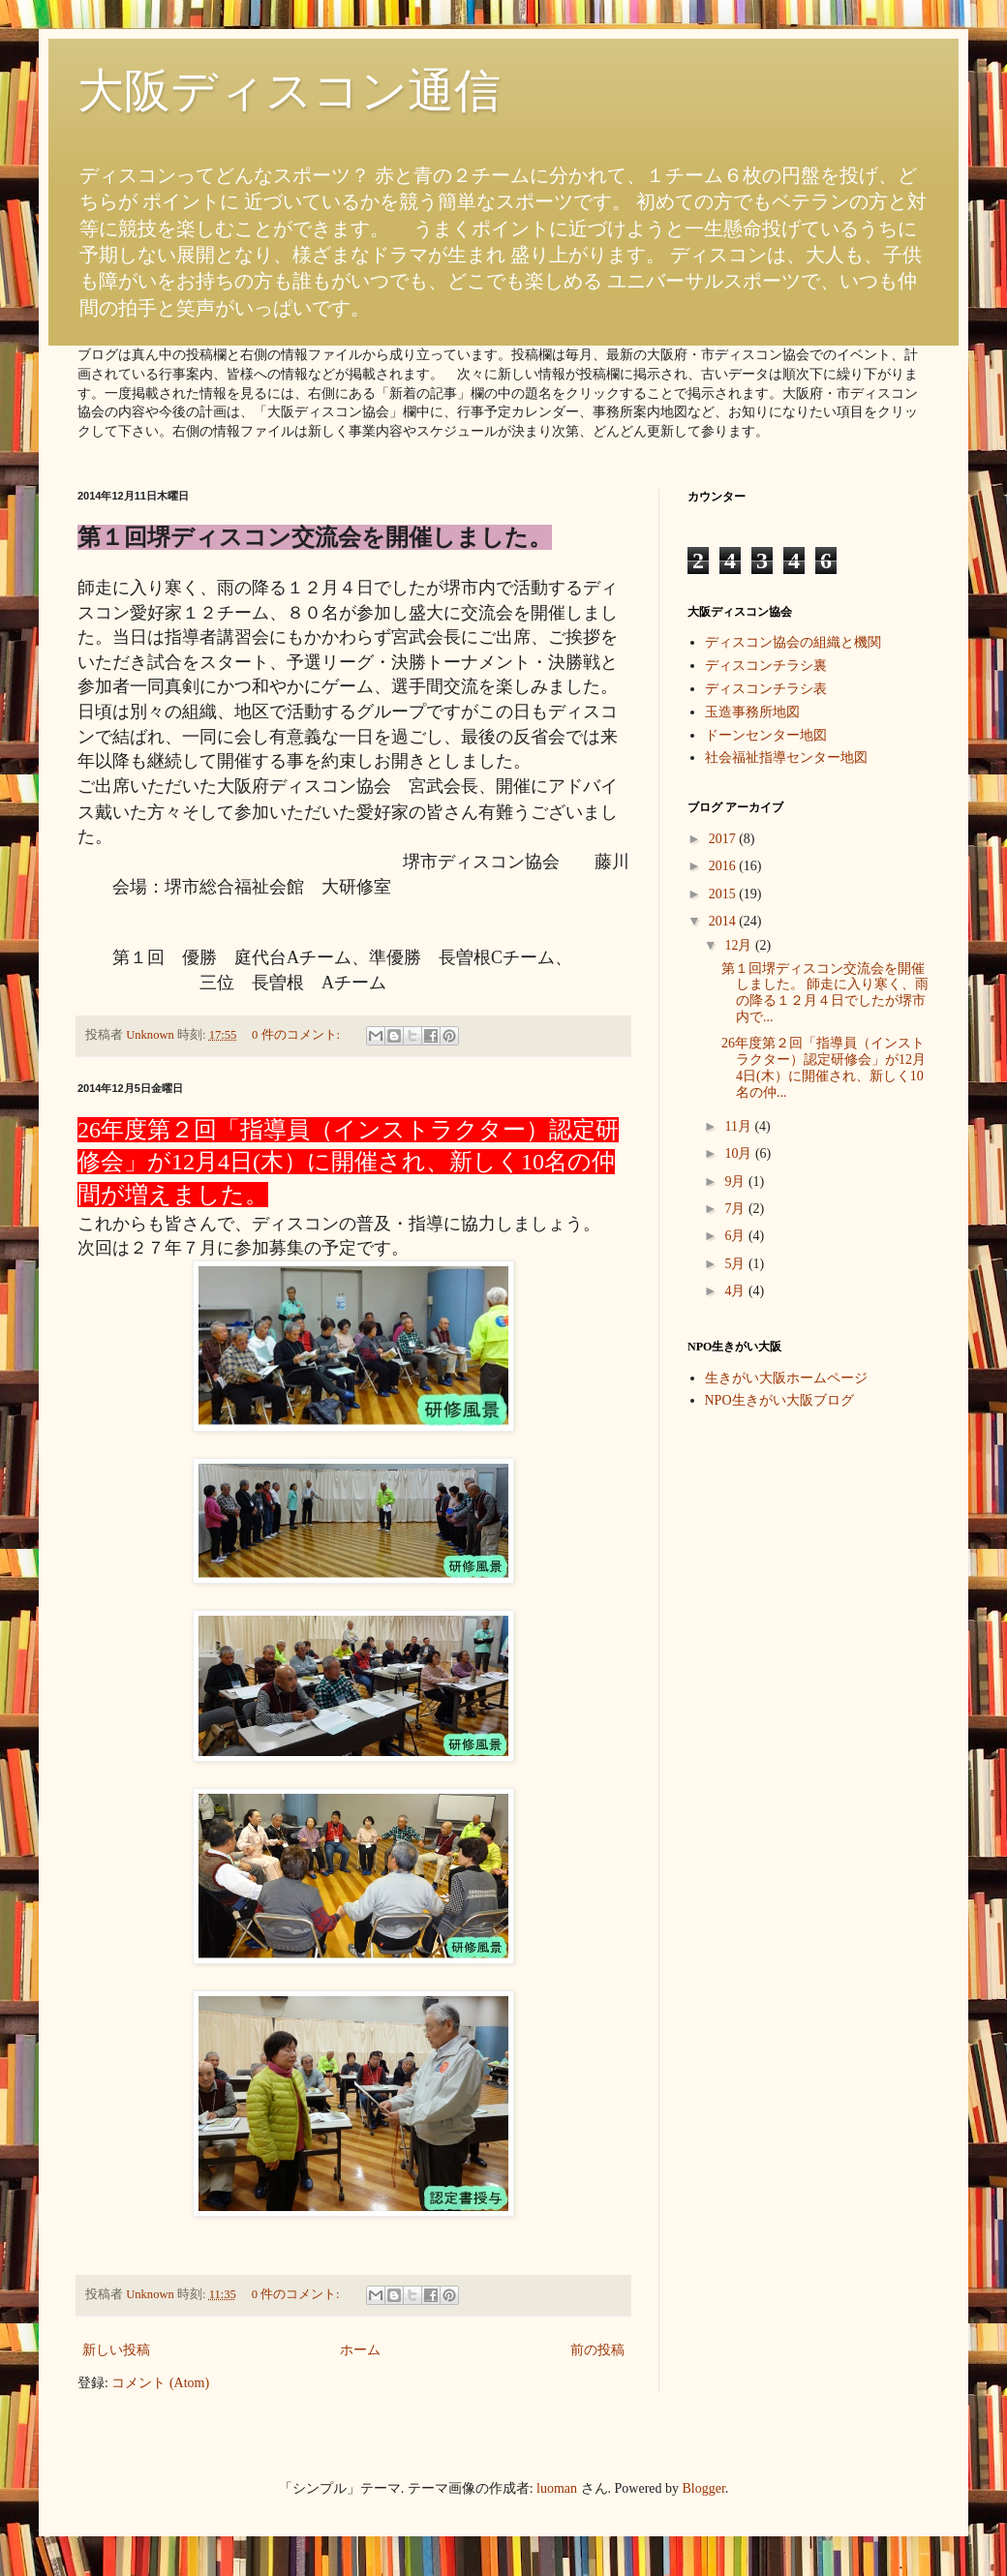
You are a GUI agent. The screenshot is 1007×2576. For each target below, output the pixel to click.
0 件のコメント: (297, 1035)
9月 (736, 1181)
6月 (736, 1235)
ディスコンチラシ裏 (766, 665)
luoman (556, 2488)
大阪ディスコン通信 (289, 90)
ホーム (360, 2350)
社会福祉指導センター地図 (786, 757)
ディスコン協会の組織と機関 (793, 642)
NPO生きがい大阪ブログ (779, 1400)
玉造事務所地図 (752, 712)
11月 (739, 1126)
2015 (724, 894)
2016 (724, 866)
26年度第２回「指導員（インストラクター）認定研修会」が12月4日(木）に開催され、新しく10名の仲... (823, 1067)
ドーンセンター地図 (766, 735)
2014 (724, 921)
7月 (736, 1208)
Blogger (704, 2488)
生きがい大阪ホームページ (786, 1378)
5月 (736, 1264)
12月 (739, 945)
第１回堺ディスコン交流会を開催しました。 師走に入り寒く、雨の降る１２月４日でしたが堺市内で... (825, 992)
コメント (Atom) (160, 2383)
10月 (739, 1153)
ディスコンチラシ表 (766, 689)
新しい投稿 (116, 2350)
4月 (736, 1291)
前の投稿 (597, 2350)
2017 (724, 839)
